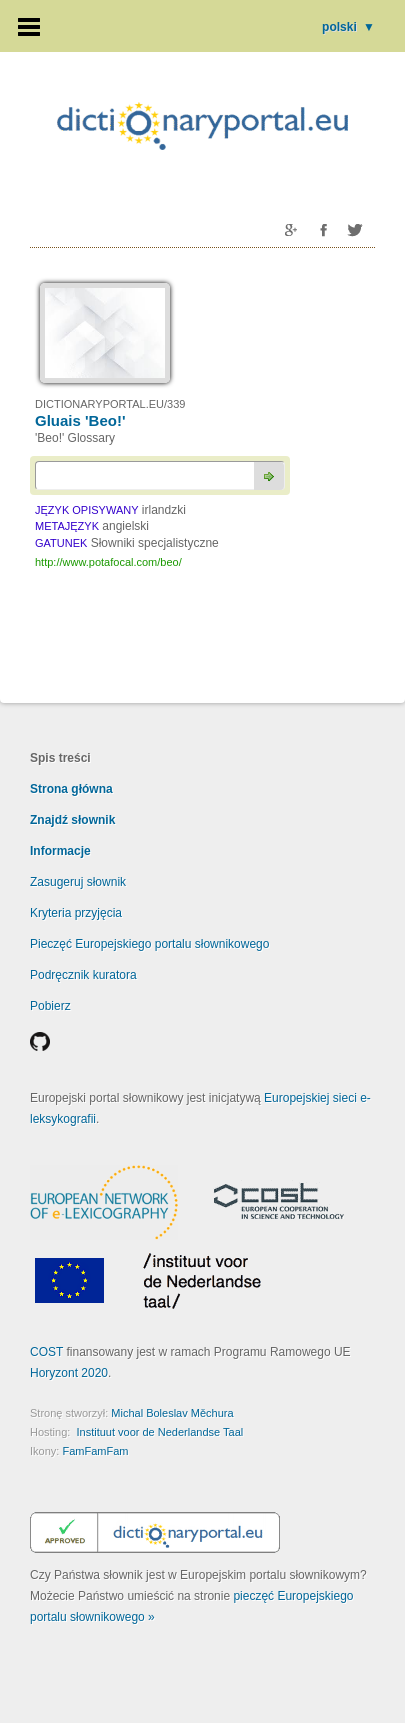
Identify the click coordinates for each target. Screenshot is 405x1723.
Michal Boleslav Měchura (172, 1413)
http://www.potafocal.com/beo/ (108, 562)
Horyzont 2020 (69, 1373)
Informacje (60, 851)
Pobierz (50, 1006)
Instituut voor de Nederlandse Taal (159, 1432)
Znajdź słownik (72, 820)
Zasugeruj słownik (78, 882)
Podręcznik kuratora (83, 975)
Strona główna (71, 789)
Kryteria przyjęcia (76, 913)
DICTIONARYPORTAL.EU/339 (110, 404)
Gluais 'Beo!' (80, 420)
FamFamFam (95, 1451)
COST (46, 1352)
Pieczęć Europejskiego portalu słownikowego (149, 944)
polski (348, 27)
